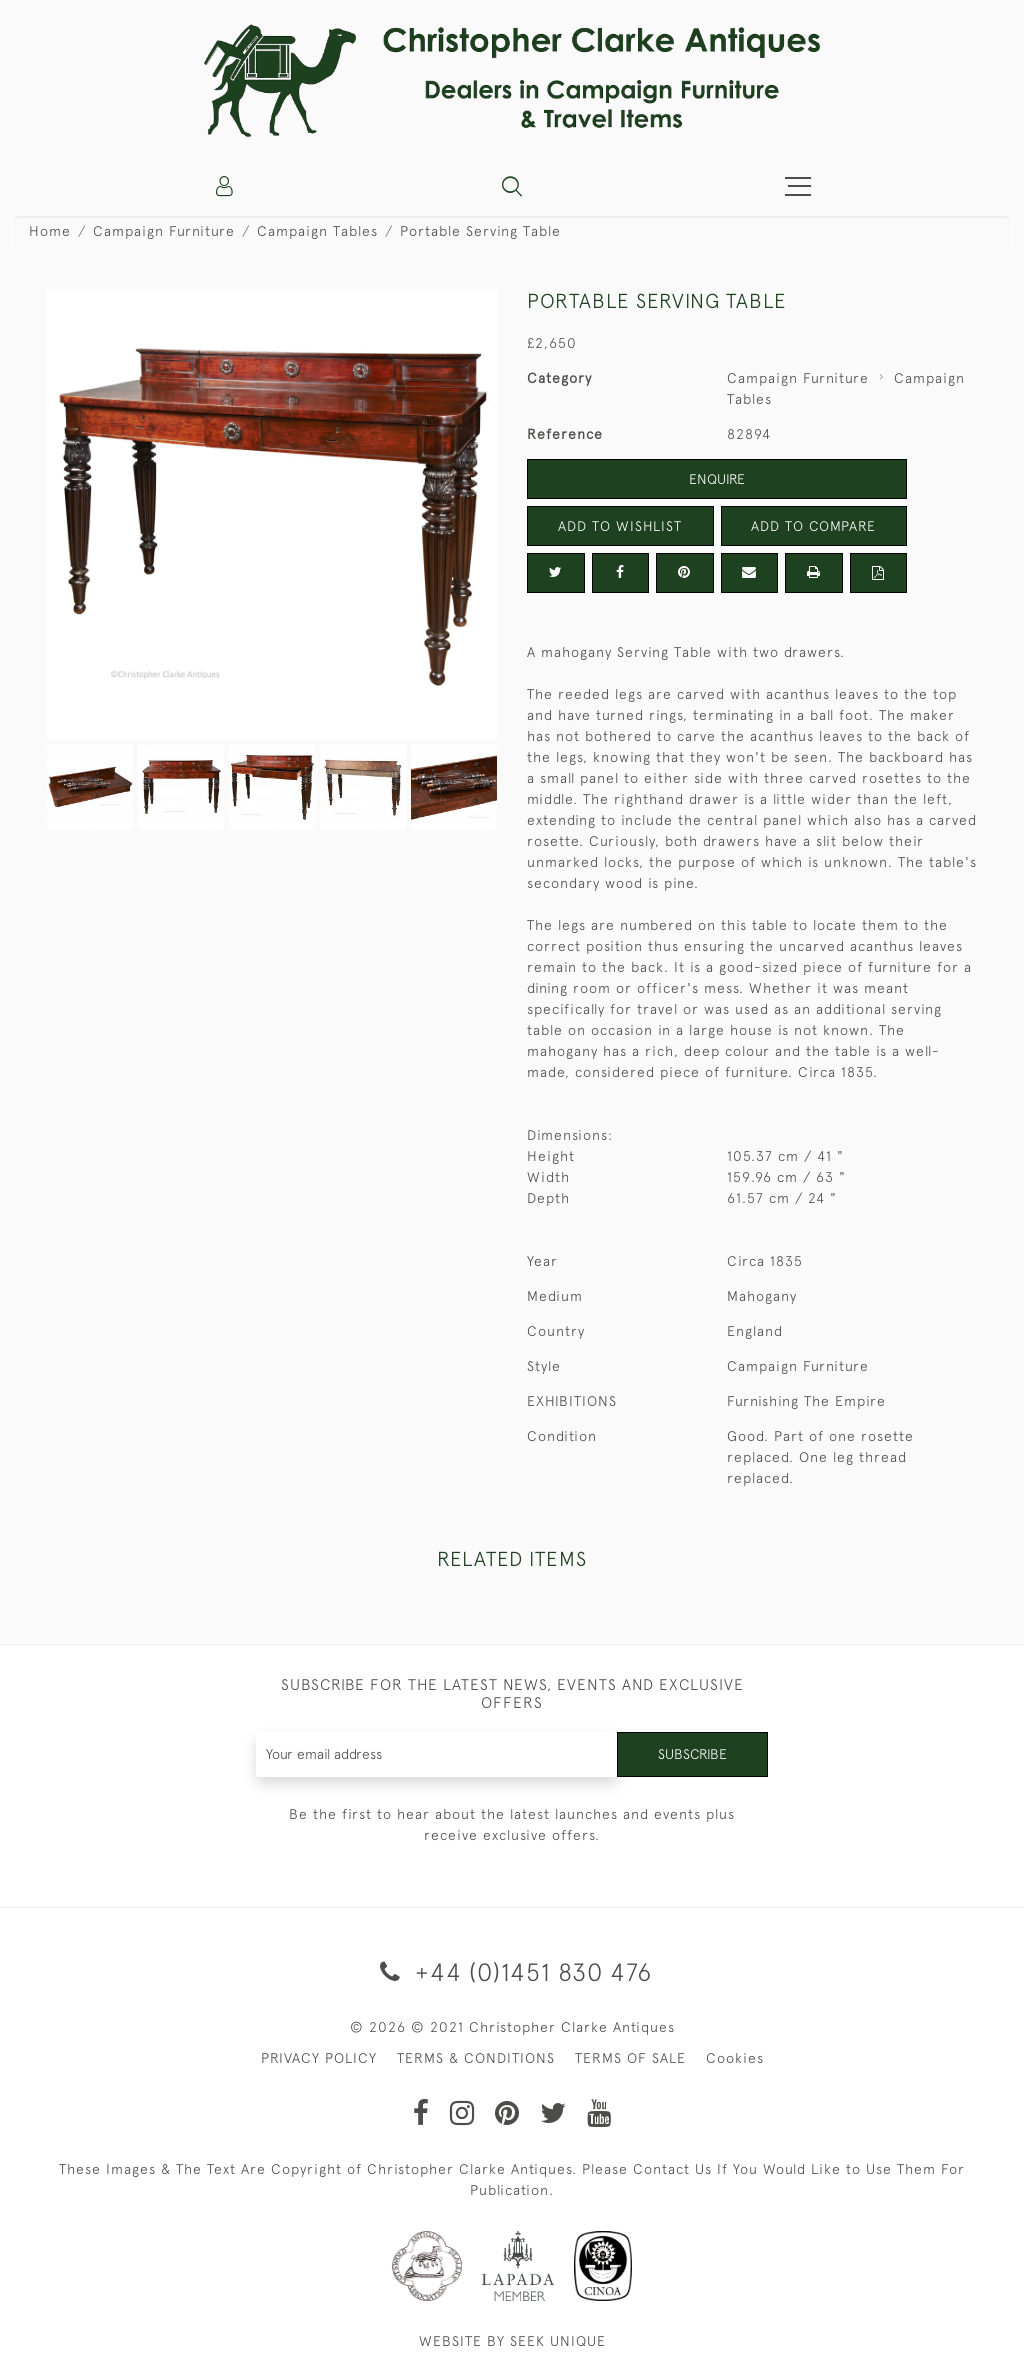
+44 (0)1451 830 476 (512, 1971)
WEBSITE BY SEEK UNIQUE (512, 2341)
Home (50, 231)
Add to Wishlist (620, 526)
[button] (512, 186)
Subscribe (692, 1754)
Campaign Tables (317, 231)
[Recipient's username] (437, 1754)
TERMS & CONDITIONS (476, 2058)
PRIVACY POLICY (319, 2058)
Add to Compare (814, 526)
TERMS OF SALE (630, 2058)
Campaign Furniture (164, 231)
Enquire (717, 479)
